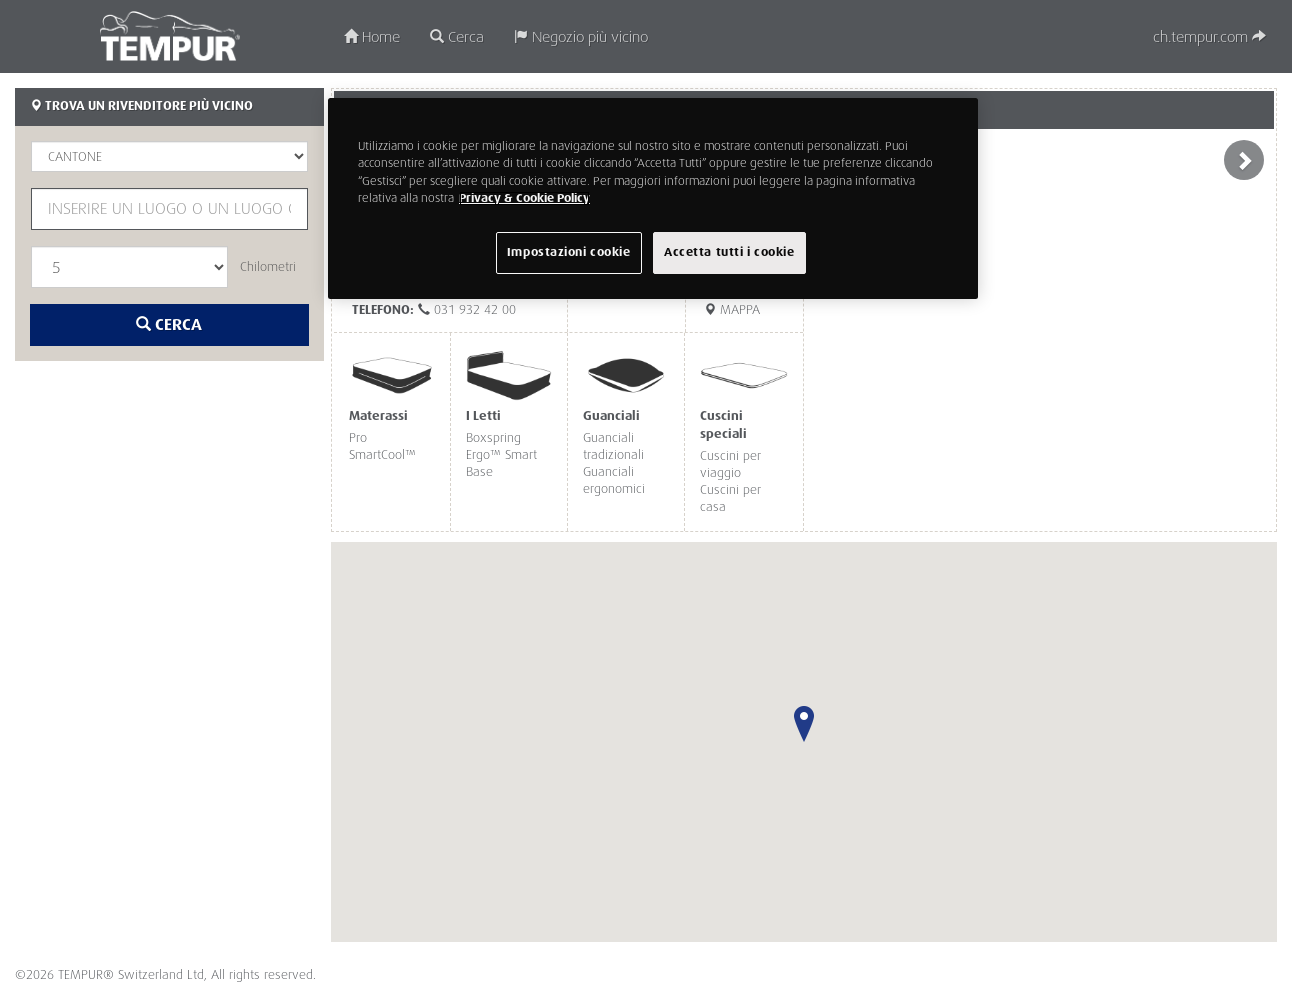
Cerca (457, 37)
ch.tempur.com (1209, 37)
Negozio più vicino (581, 37)
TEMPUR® (170, 36)
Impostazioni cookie (569, 252)
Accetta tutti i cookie (729, 252)
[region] (653, 198)
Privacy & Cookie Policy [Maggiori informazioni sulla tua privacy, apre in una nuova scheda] (524, 198)
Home (372, 37)
